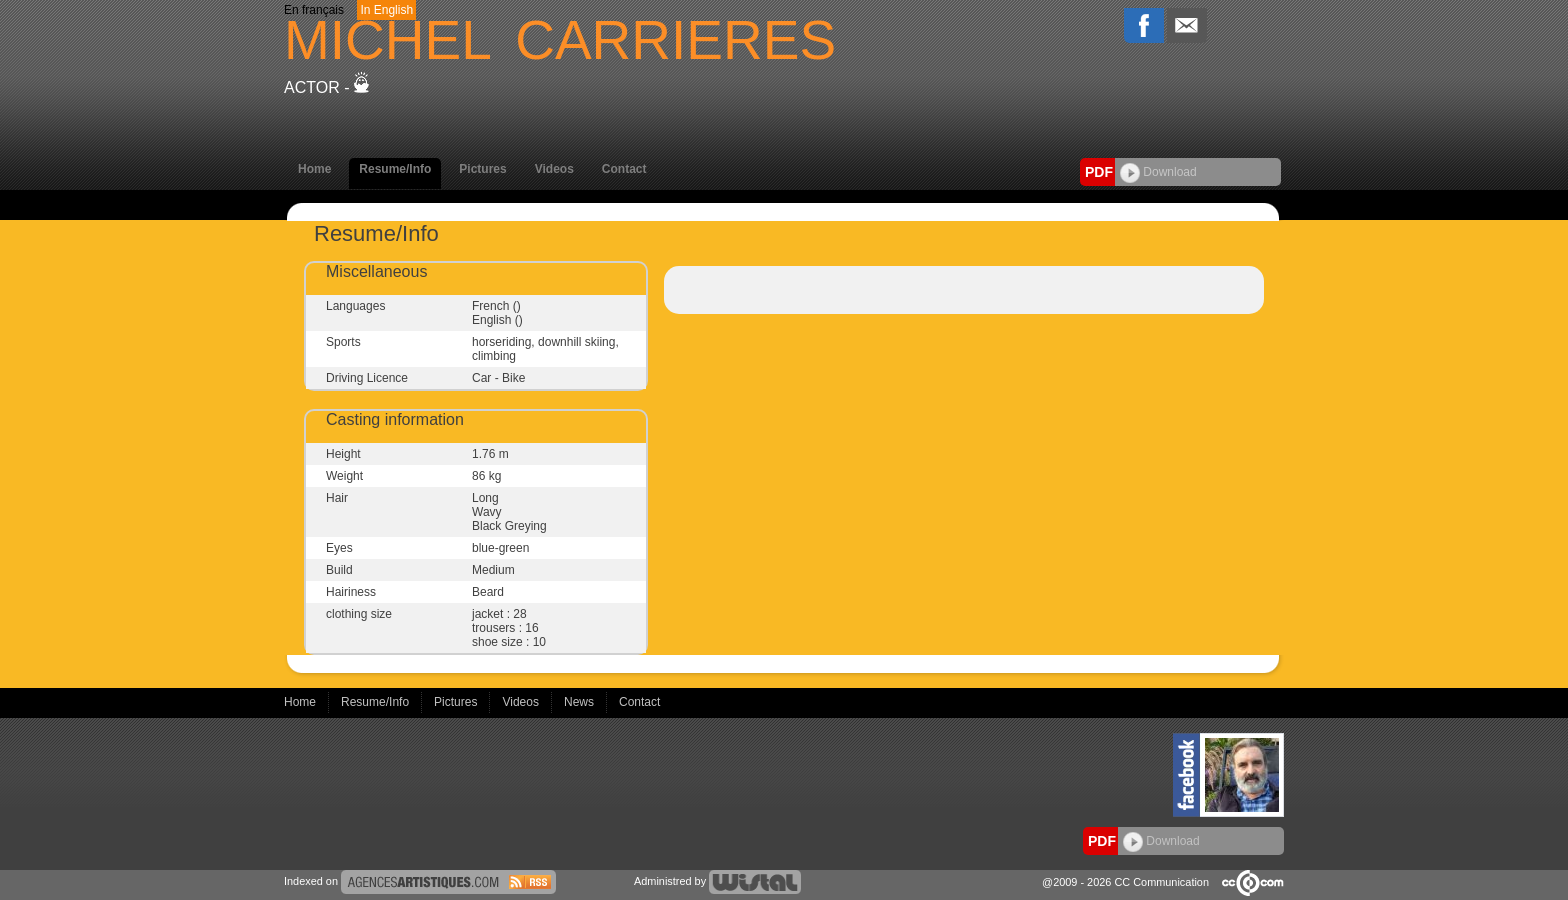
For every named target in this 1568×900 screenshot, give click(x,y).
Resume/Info (395, 169)
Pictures (482, 169)
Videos (554, 169)
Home (314, 169)
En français (314, 10)
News (580, 702)
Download (1158, 172)
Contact (624, 169)
